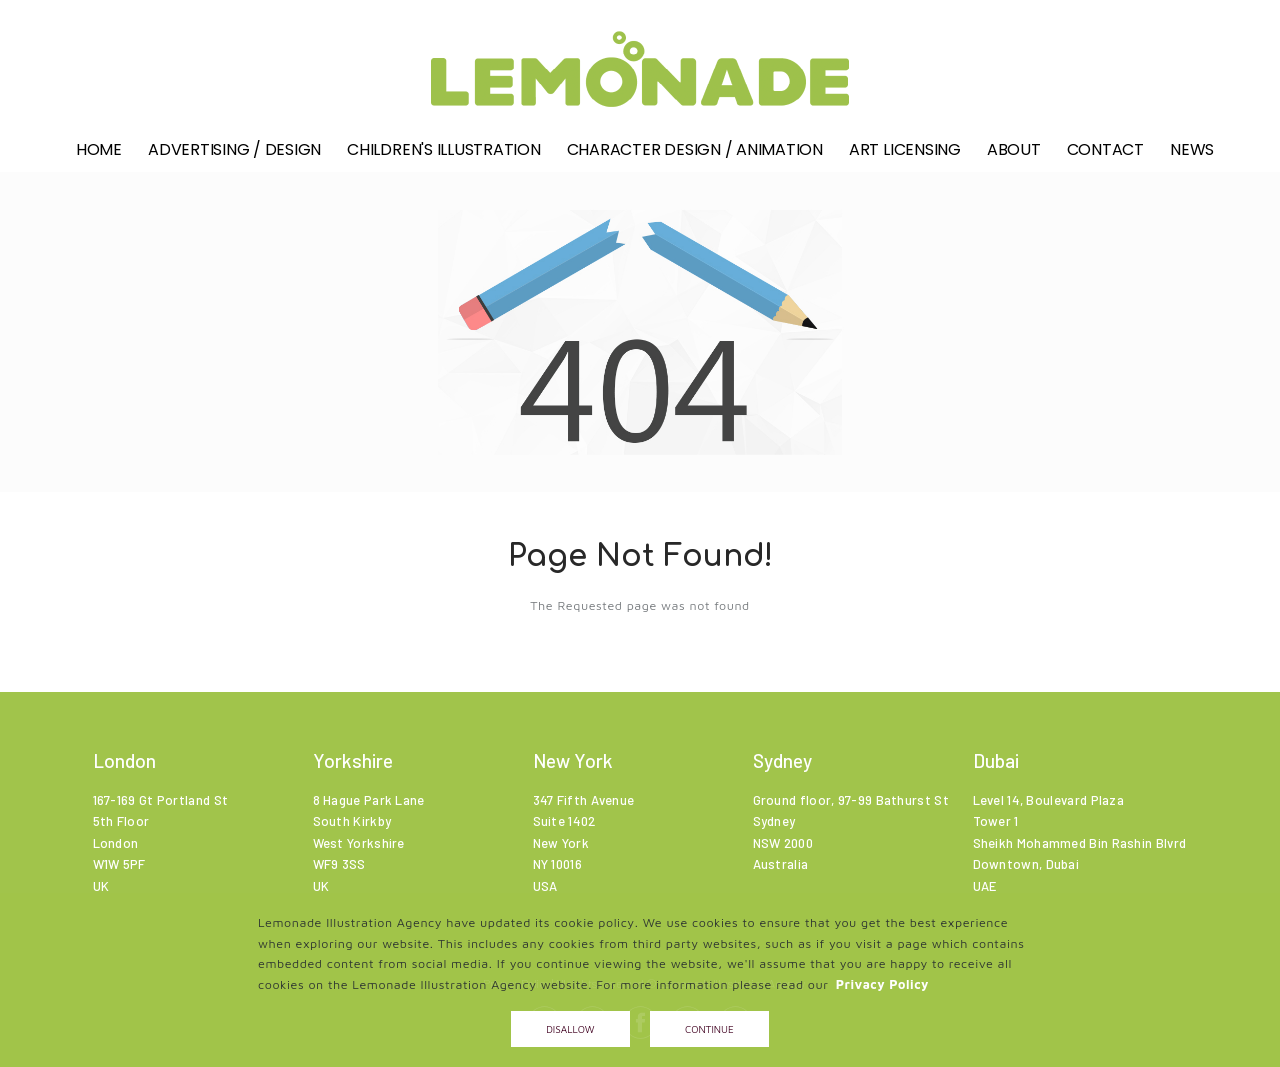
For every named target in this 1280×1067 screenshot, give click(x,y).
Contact (1105, 156)
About (1014, 156)
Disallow (570, 1029)
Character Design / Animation (695, 156)
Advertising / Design (234, 156)
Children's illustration (443, 156)
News (1192, 156)
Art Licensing (905, 156)
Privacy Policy (882, 984)
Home (99, 156)
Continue (709, 1029)
